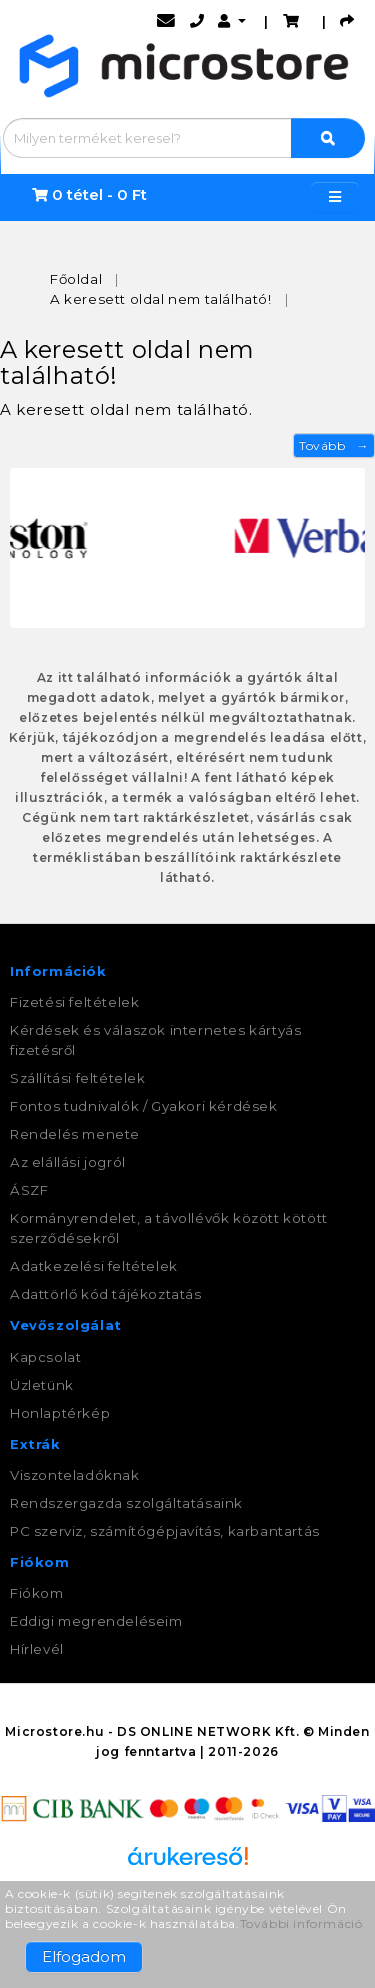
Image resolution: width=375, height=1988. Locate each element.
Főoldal (76, 279)
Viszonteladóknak (75, 1475)
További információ (301, 1923)
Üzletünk (42, 1385)
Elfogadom (84, 1956)
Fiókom (37, 1593)
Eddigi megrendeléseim (96, 1621)
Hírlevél (37, 1649)
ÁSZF (29, 1190)
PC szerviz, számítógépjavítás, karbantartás (165, 1531)
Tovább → (334, 445)
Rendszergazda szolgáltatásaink (126, 1503)
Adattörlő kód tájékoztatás (106, 1294)
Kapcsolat (45, 1357)
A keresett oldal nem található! (161, 299)
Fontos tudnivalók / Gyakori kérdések (144, 1106)
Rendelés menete (75, 1134)
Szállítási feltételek (78, 1078)
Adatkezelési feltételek (94, 1266)
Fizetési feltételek (74, 1002)
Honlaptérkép (60, 1413)
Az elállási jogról (68, 1162)
